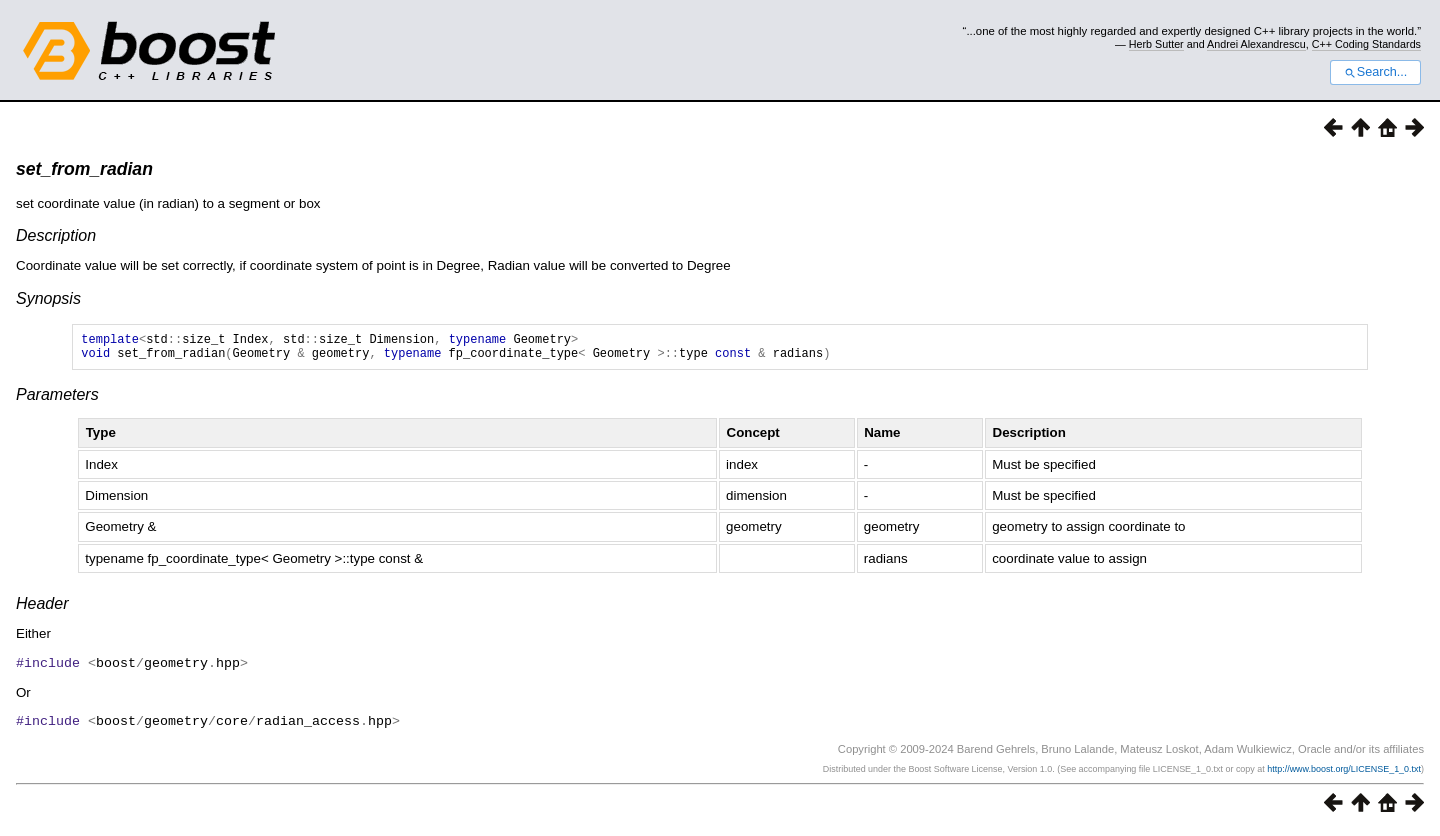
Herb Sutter (1156, 44)
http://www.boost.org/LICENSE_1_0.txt (1344, 773)
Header (42, 609)
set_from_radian (84, 169)
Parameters (57, 400)
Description (56, 235)
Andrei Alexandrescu (1256, 44)
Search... (1375, 72)
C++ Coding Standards (1366, 44)
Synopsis (48, 298)
